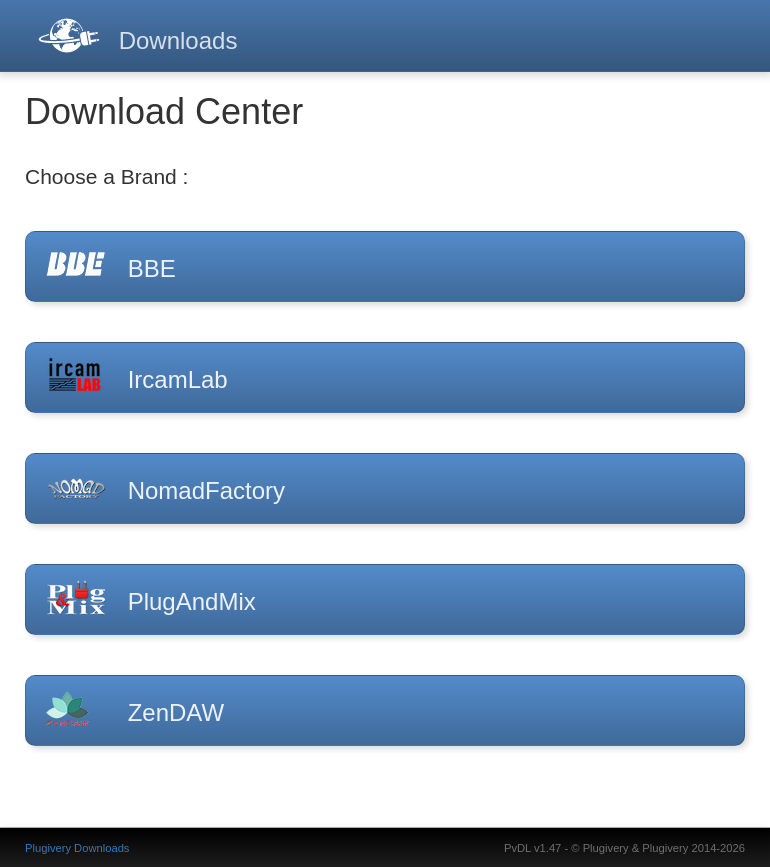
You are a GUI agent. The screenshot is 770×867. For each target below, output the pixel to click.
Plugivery (606, 848)
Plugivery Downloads (77, 848)
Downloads (178, 40)
